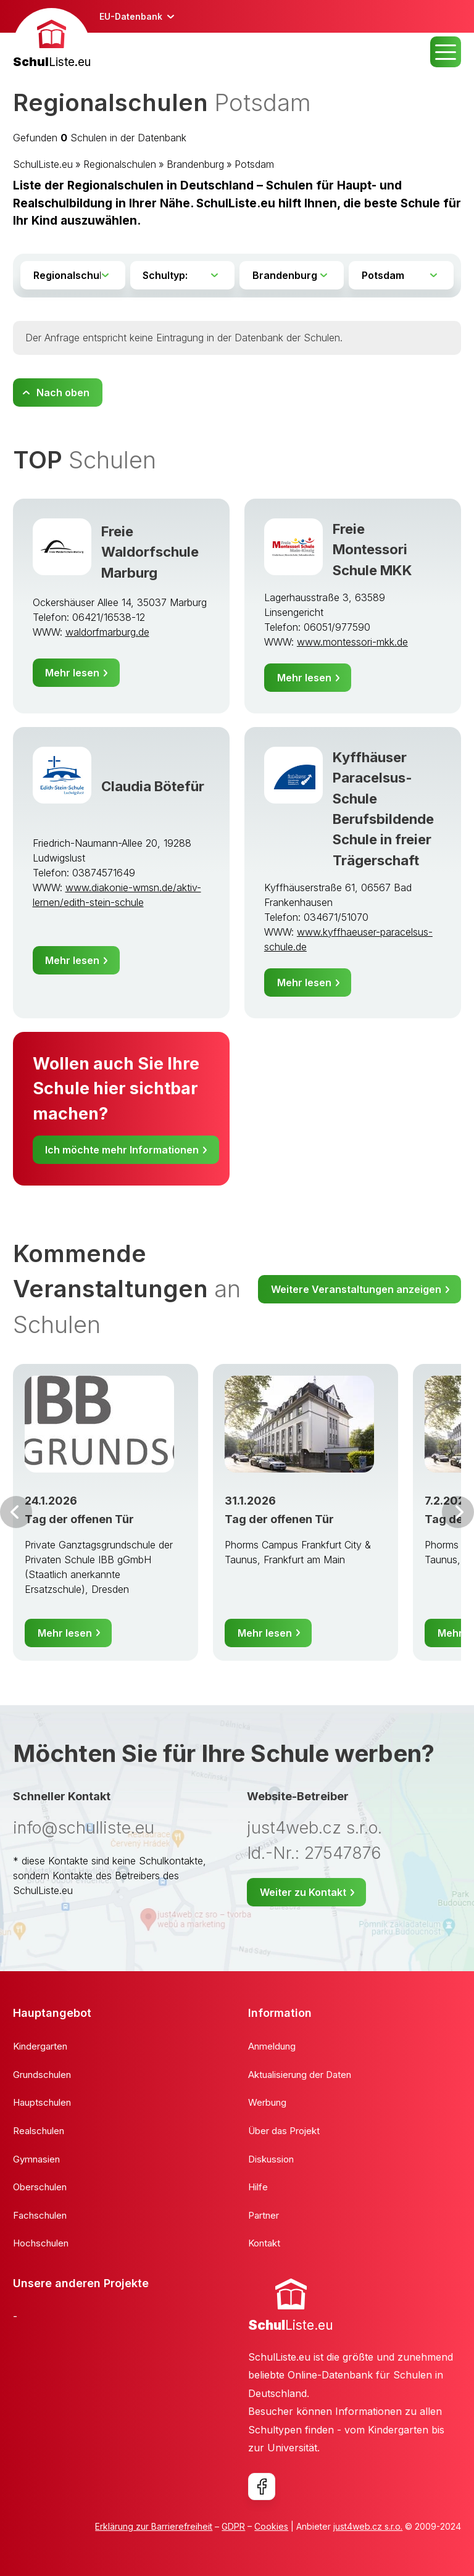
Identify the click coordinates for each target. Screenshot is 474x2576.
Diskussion (271, 2159)
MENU (445, 51)
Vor (16, 1512)
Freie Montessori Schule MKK (372, 549)
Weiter (458, 1512)
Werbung (267, 2102)
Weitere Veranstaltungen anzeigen (356, 1289)
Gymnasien (36, 2159)
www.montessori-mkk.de (352, 642)
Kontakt (264, 2243)
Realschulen (38, 2131)
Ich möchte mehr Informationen (122, 1150)
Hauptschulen (42, 2102)
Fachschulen (40, 2215)
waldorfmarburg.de (107, 632)
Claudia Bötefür (152, 786)
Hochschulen (41, 2243)
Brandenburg (195, 164)
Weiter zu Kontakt (303, 1892)
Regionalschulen (119, 164)
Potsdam (254, 164)
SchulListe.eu (43, 164)
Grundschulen (42, 2074)
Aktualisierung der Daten (299, 2074)
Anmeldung (272, 2046)
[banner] (52, 40)
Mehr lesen (72, 673)
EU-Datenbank (130, 16)
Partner (263, 2215)
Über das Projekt (284, 2131)
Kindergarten (40, 2046)
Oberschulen (40, 2187)
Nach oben (62, 392)
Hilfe (258, 2187)
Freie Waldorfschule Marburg (150, 552)
